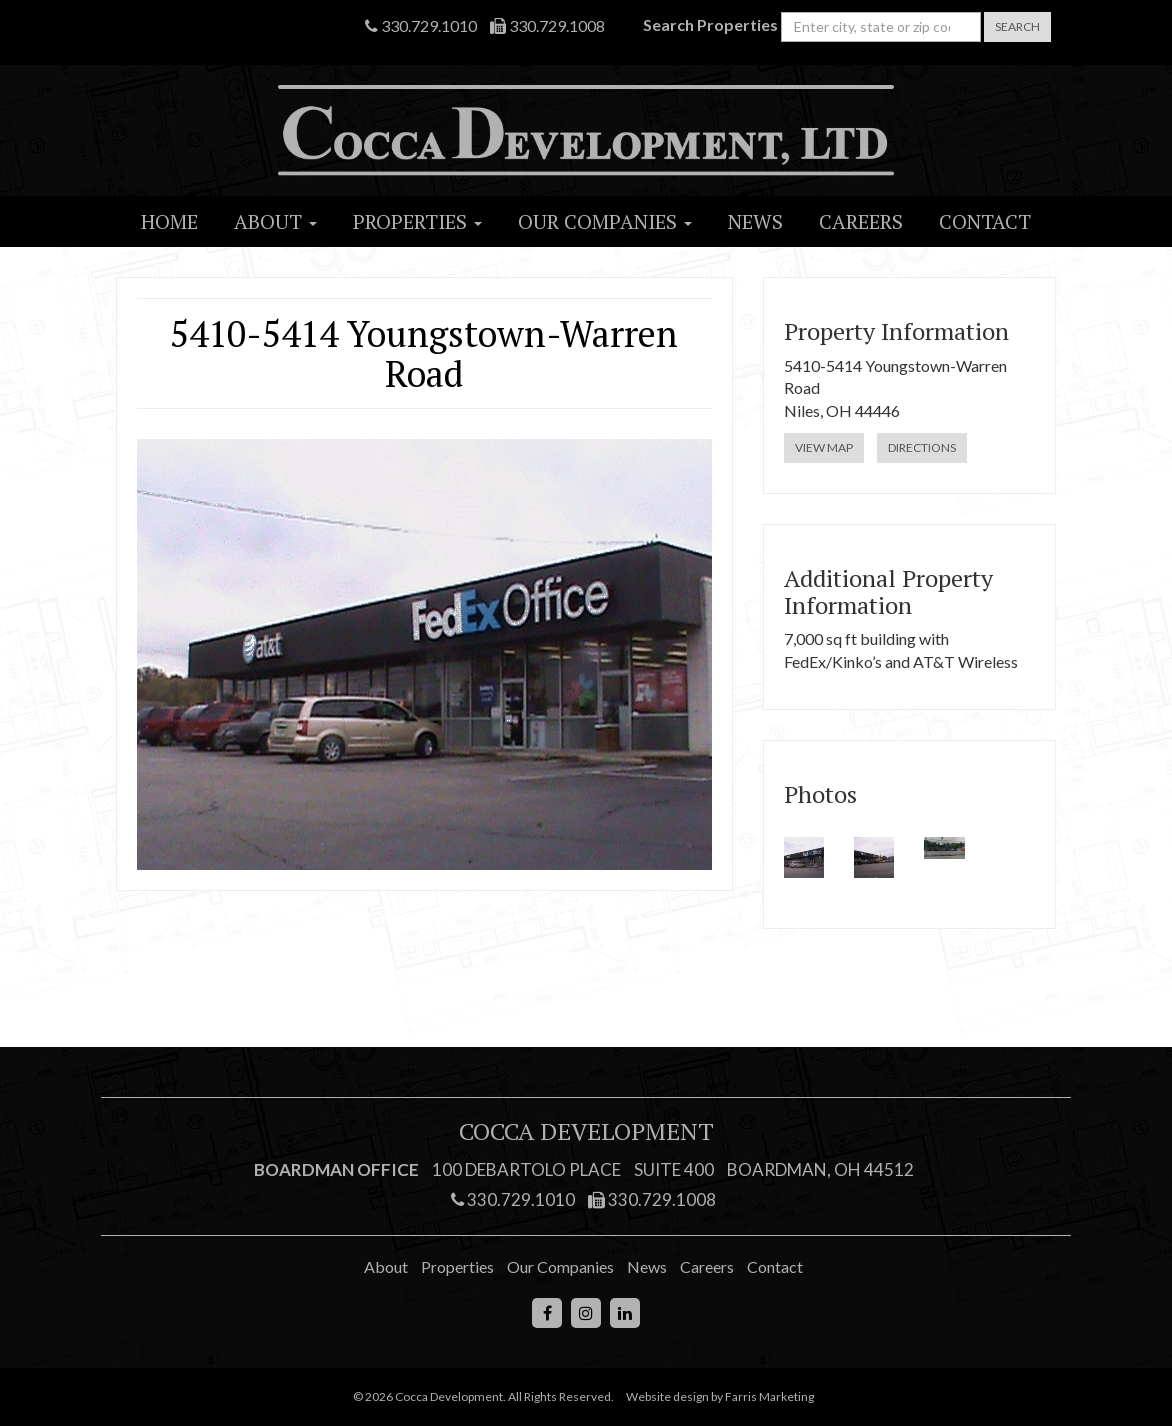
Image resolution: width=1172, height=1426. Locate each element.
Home (169, 221)
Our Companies (605, 221)
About (275, 221)
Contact (985, 221)
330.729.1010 (421, 25)
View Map (824, 447)
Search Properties (710, 24)
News (755, 221)
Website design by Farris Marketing (720, 1396)
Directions (922, 447)
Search (1017, 26)
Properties (417, 221)
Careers (861, 221)
